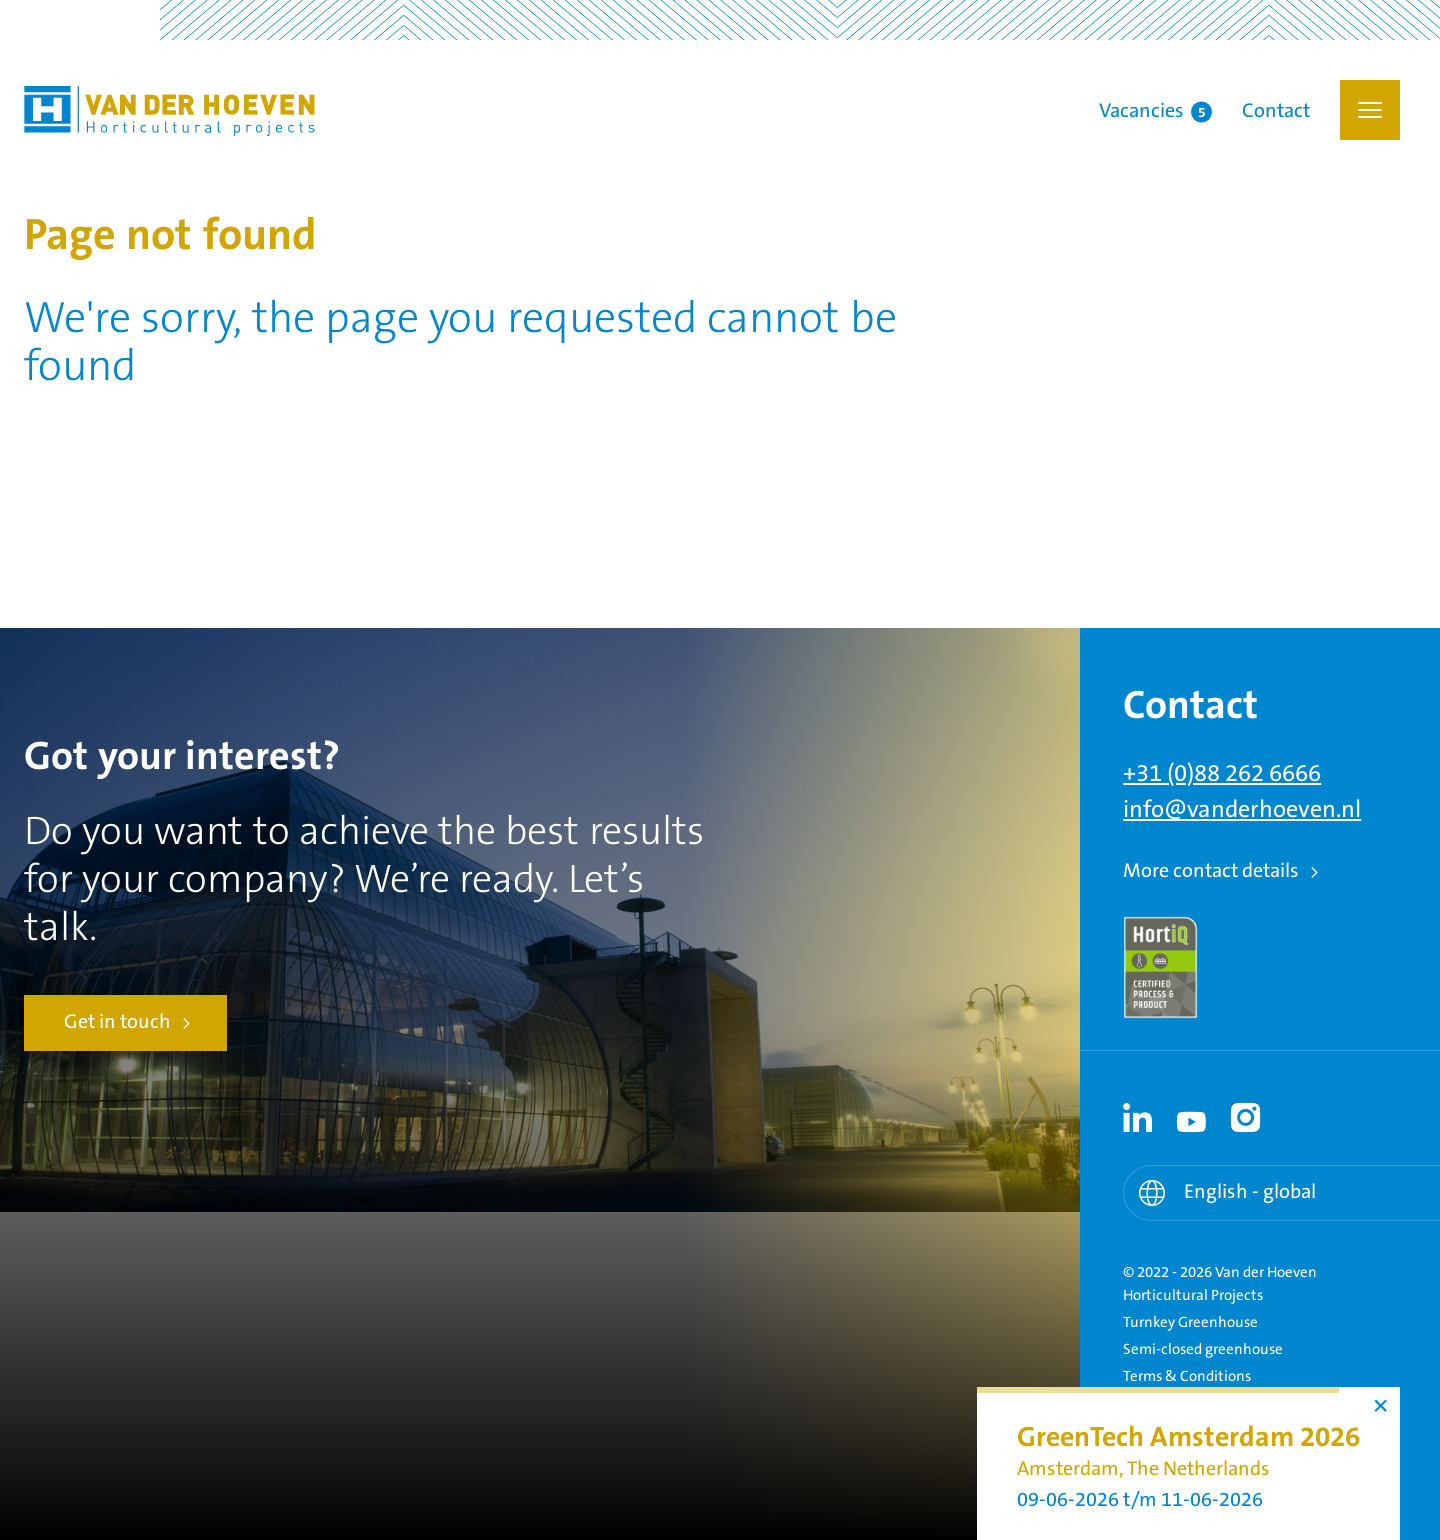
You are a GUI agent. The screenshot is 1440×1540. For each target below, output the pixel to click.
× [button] (1380, 1406)
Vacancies (1155, 112)
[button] (1370, 110)
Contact (1276, 112)
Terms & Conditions (1187, 1376)
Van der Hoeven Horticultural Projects (169, 111)
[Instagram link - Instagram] (1246, 1118)
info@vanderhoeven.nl (1242, 810)
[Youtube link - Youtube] (1192, 1118)
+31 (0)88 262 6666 (1222, 774)
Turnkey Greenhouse (1190, 1322)
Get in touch (117, 1022)
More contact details (1211, 871)
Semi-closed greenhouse (1203, 1349)
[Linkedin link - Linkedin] (1138, 1118)
